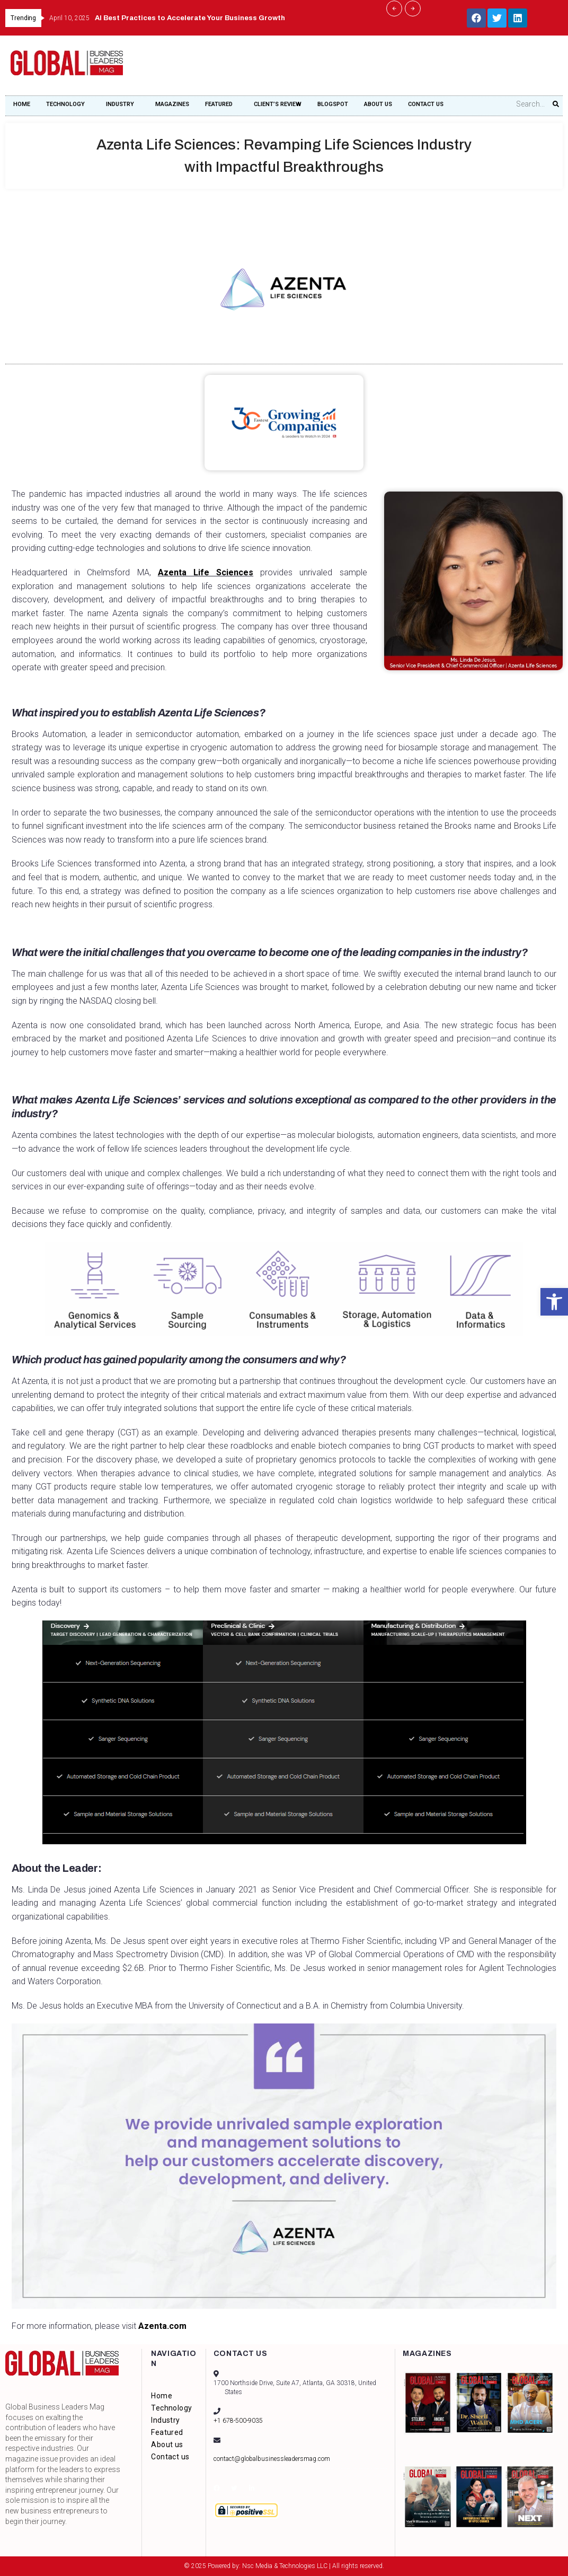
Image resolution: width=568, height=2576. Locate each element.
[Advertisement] (364, 68)
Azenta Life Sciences (181, 572)
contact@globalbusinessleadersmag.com (272, 2459)
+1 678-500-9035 (238, 2420)
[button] (554, 1302)
